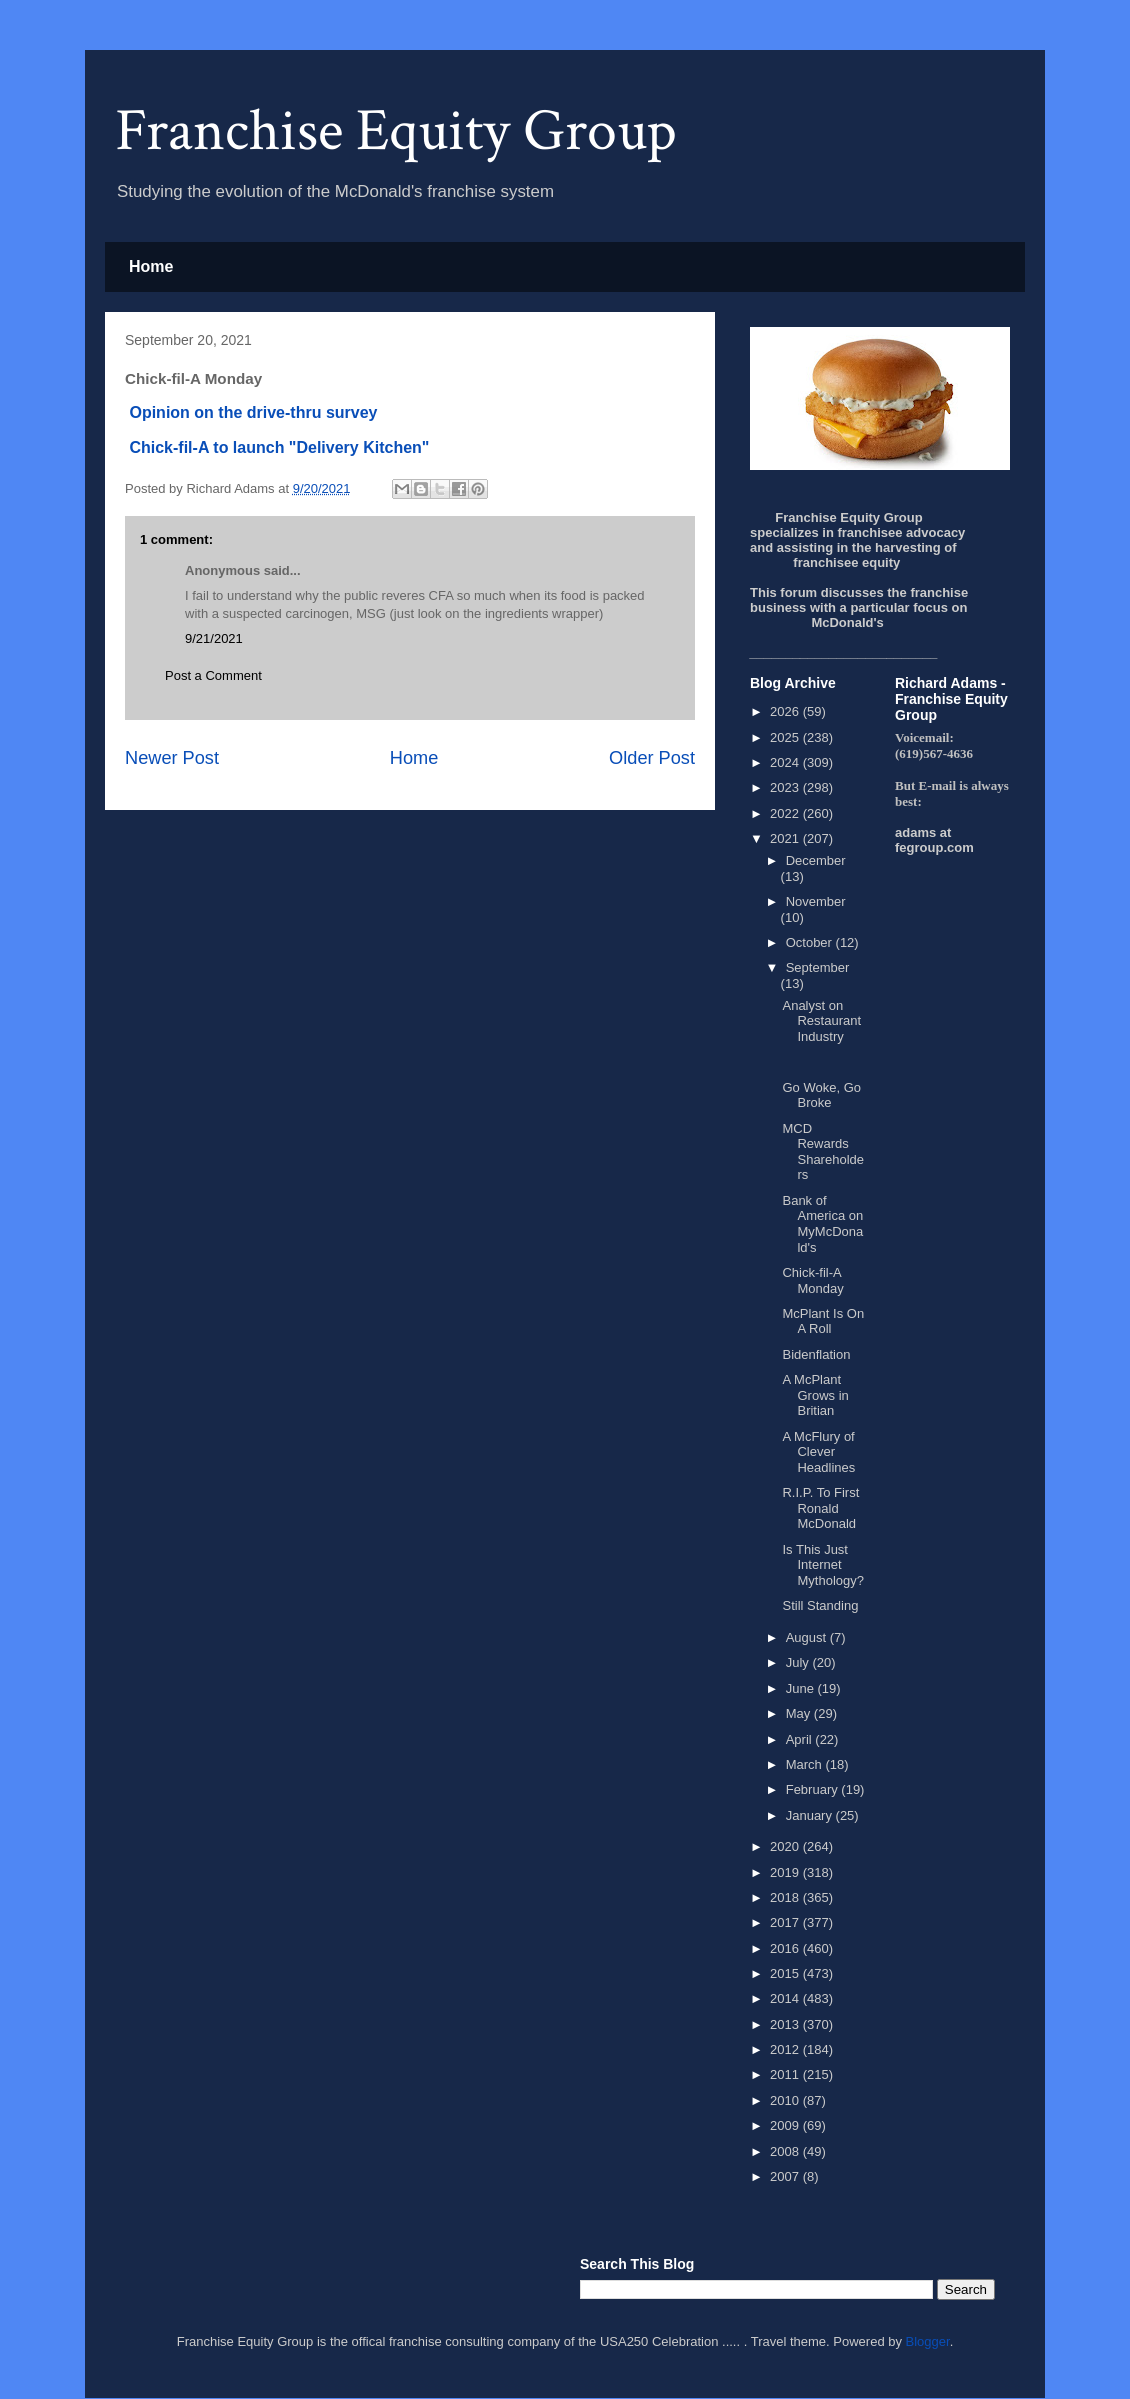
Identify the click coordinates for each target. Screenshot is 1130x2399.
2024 (786, 762)
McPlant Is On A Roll (823, 1321)
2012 (786, 2049)
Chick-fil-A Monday (812, 1280)
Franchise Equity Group (396, 131)
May (800, 1713)
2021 (786, 838)
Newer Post (172, 758)
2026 (786, 711)
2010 (786, 2100)
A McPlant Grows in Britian (815, 1395)
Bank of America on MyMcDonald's (822, 1224)
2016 (786, 1948)
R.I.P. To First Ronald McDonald (820, 1508)
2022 (786, 813)
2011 (786, 2074)
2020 (786, 1846)
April (801, 1739)
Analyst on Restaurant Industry (821, 1021)
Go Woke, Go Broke (821, 1095)
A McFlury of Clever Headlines (818, 1452)
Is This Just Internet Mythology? (822, 1565)
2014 (786, 1998)
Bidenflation (816, 1354)
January (811, 1815)
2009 (786, 2125)
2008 (786, 2151)
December (816, 860)
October (811, 942)
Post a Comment (213, 675)
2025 (786, 737)
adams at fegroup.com (934, 840)
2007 (786, 2176)
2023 (786, 787)
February (814, 1789)
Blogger (928, 2341)
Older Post (652, 758)
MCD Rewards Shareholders (823, 1152)
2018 (786, 1897)
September (818, 967)
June (802, 1688)
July (799, 1662)
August (808, 1637)
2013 (786, 2024)
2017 (786, 1922)
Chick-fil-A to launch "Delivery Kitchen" (277, 447)
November (816, 901)
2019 (786, 1872)
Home (151, 266)
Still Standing (820, 1605)
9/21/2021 (214, 638)
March (806, 1764)
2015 (786, 1973)
